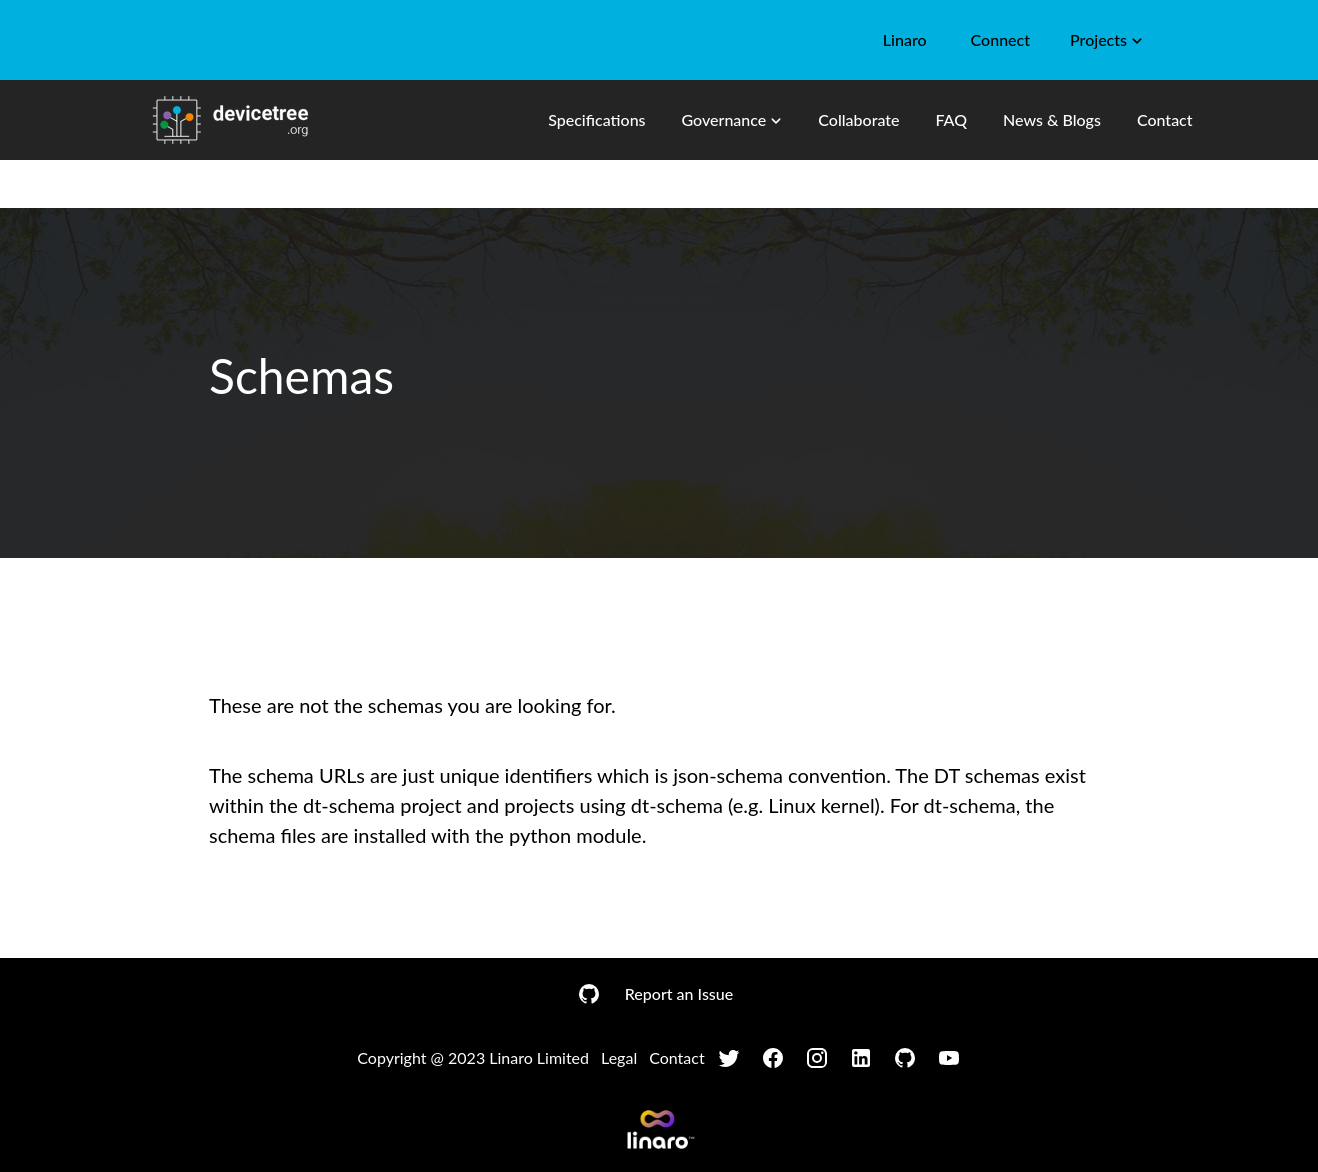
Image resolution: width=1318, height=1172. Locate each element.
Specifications (596, 119)
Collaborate (858, 119)
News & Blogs (1052, 119)
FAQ (951, 119)
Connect (1000, 39)
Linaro (905, 39)
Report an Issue (679, 993)
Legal (619, 1057)
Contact (1165, 119)
